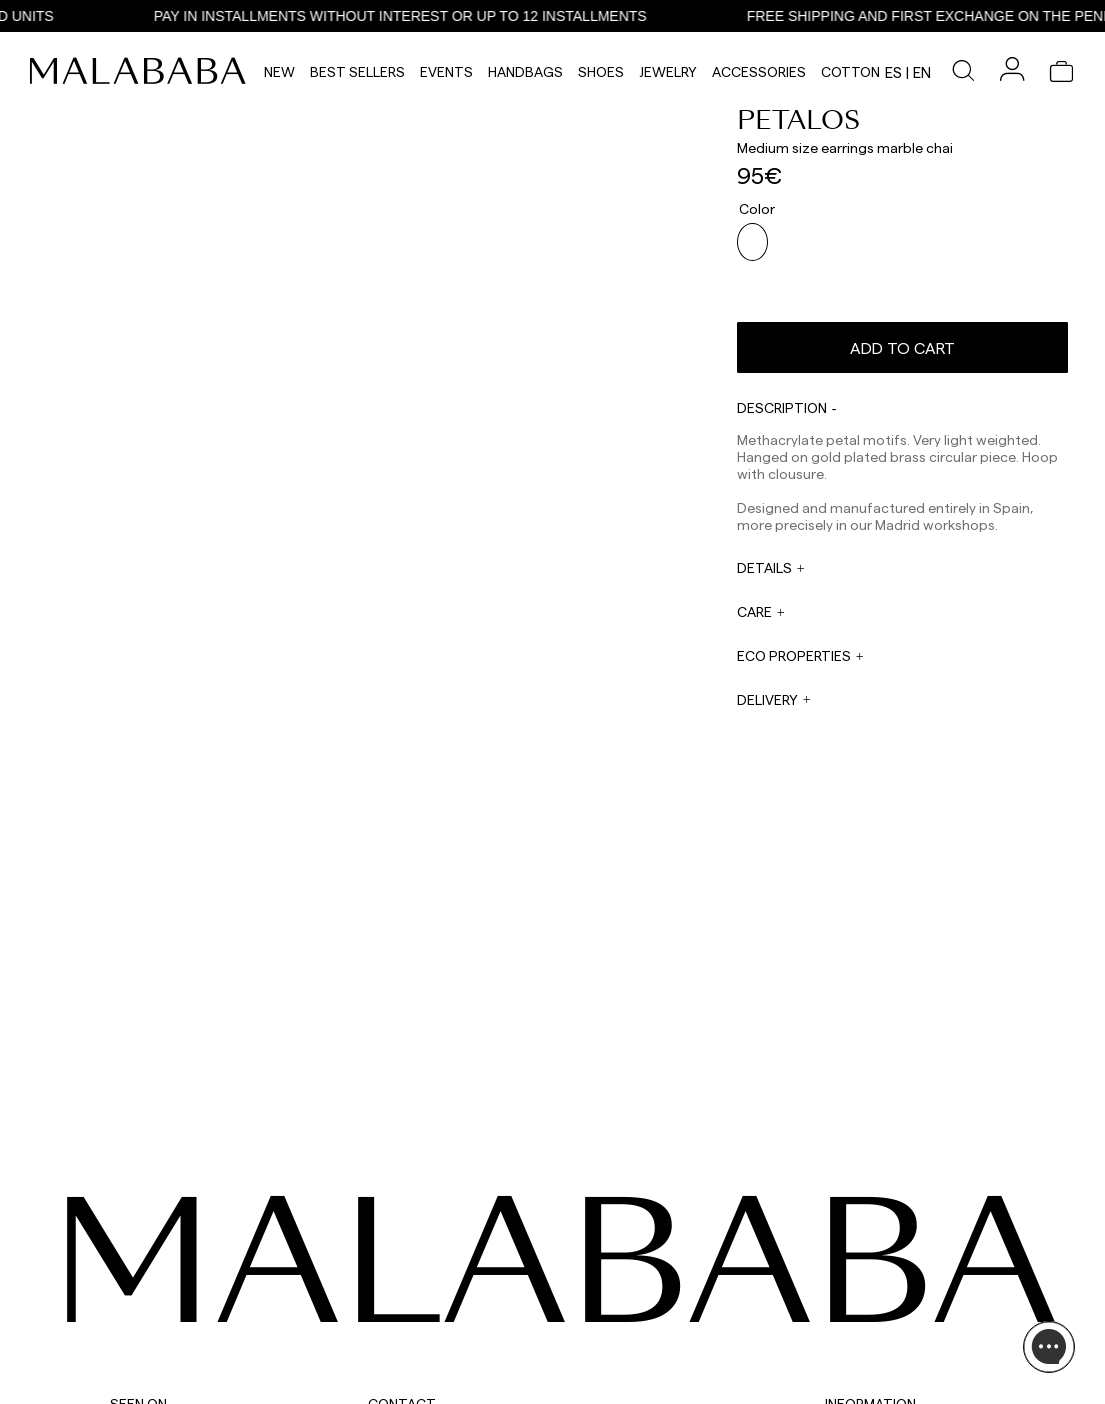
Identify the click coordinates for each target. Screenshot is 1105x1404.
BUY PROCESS (864, 1317)
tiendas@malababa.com (616, 1390)
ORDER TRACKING (420, 1383)
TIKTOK (130, 1293)
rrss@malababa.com (605, 1340)
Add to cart (902, 331)
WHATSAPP (399, 1269)
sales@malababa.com (609, 1289)
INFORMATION (870, 1238)
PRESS (566, 1319)
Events (446, 71)
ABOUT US (853, 1269)
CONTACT (402, 1238)
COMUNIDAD (145, 1317)
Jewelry (668, 71)
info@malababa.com (426, 1359)
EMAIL (385, 1307)
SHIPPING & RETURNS (885, 1341)
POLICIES (850, 1365)
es (893, 72)
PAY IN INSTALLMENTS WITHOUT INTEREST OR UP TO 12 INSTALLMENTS (418, 16)
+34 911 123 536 (408, 1283)
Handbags (525, 71)
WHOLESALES (586, 1269)
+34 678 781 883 (411, 1397)
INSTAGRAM (144, 1269)
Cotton (850, 71)
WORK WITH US (592, 1370)
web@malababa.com (427, 1321)
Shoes (601, 71)
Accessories (759, 71)
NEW (279, 71)
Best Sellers (357, 71)
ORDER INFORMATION (429, 1345)
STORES (847, 1293)
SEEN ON (138, 1238)
